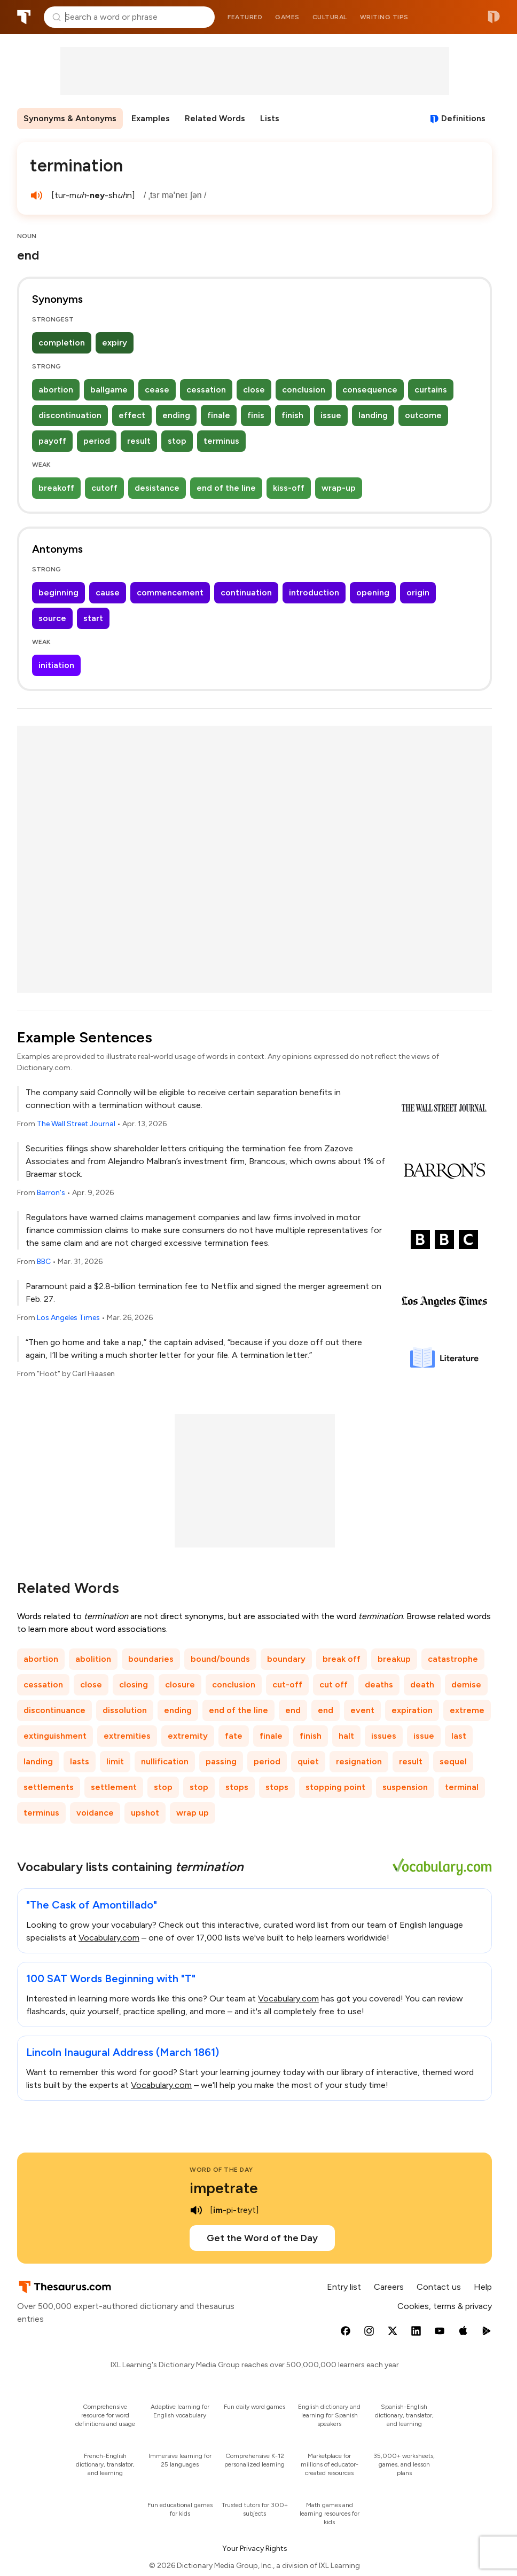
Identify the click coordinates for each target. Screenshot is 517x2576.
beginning (58, 592)
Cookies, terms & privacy (444, 2306)
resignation (359, 1761)
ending (176, 415)
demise (466, 1684)
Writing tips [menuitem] (384, 17)
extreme (467, 1710)
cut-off (287, 1684)
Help (483, 2287)
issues (383, 1736)
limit (115, 1761)
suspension (405, 1787)
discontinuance (54, 1710)
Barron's (51, 1192)
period (96, 441)
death (422, 1684)
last (458, 1736)
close (254, 389)
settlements (49, 1787)
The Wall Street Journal (76, 1123)
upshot (145, 1813)
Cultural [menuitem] (329, 17)
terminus (221, 441)
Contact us (439, 2287)
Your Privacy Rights (254, 2548)
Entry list (344, 2287)
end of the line (226, 488)
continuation (246, 592)
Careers (389, 2287)
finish (292, 415)
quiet (308, 1761)
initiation (56, 665)
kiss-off (288, 488)
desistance (157, 488)
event (362, 1710)
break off (342, 1659)
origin (417, 592)
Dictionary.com (494, 17)
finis (255, 415)
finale (218, 415)
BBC (44, 1261)
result (139, 441)
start (93, 618)
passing (221, 1761)
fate (233, 1736)
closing (133, 1684)
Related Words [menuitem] (215, 118)
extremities (127, 1736)
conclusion (303, 389)
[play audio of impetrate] (196, 2210)
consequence (369, 389)
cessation (206, 389)
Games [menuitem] (287, 17)
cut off (333, 1684)
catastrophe (453, 1659)
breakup (394, 1659)
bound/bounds (220, 1659)
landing (373, 415)
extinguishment (55, 1736)
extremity (188, 1736)
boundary (286, 1659)
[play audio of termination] (36, 195)
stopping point (335, 1787)
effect (132, 415)
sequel (453, 1761)
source (52, 618)
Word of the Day (221, 2169)
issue (330, 415)
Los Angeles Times (68, 1317)
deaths (379, 1684)
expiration (412, 1710)
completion (61, 342)
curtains (430, 389)
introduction (314, 592)
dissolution (125, 1710)
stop (177, 441)
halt (346, 1736)
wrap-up (339, 488)
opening (372, 592)
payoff (52, 441)
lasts (79, 1761)
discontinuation (69, 415)
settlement (114, 1787)
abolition (93, 1659)
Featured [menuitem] (245, 17)
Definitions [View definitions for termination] (463, 118)
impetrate (224, 2188)
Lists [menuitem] (269, 118)
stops (236, 1787)
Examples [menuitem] (150, 118)
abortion (55, 389)
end (293, 1710)
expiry (114, 342)
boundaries (151, 1659)
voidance (95, 1813)
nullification (165, 1761)
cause (108, 592)
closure (180, 1684)
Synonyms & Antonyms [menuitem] (70, 118)
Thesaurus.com (24, 17)
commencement (170, 592)
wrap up (192, 1813)
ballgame (109, 389)
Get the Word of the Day (262, 2238)
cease (157, 389)
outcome (423, 415)
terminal (462, 1787)
